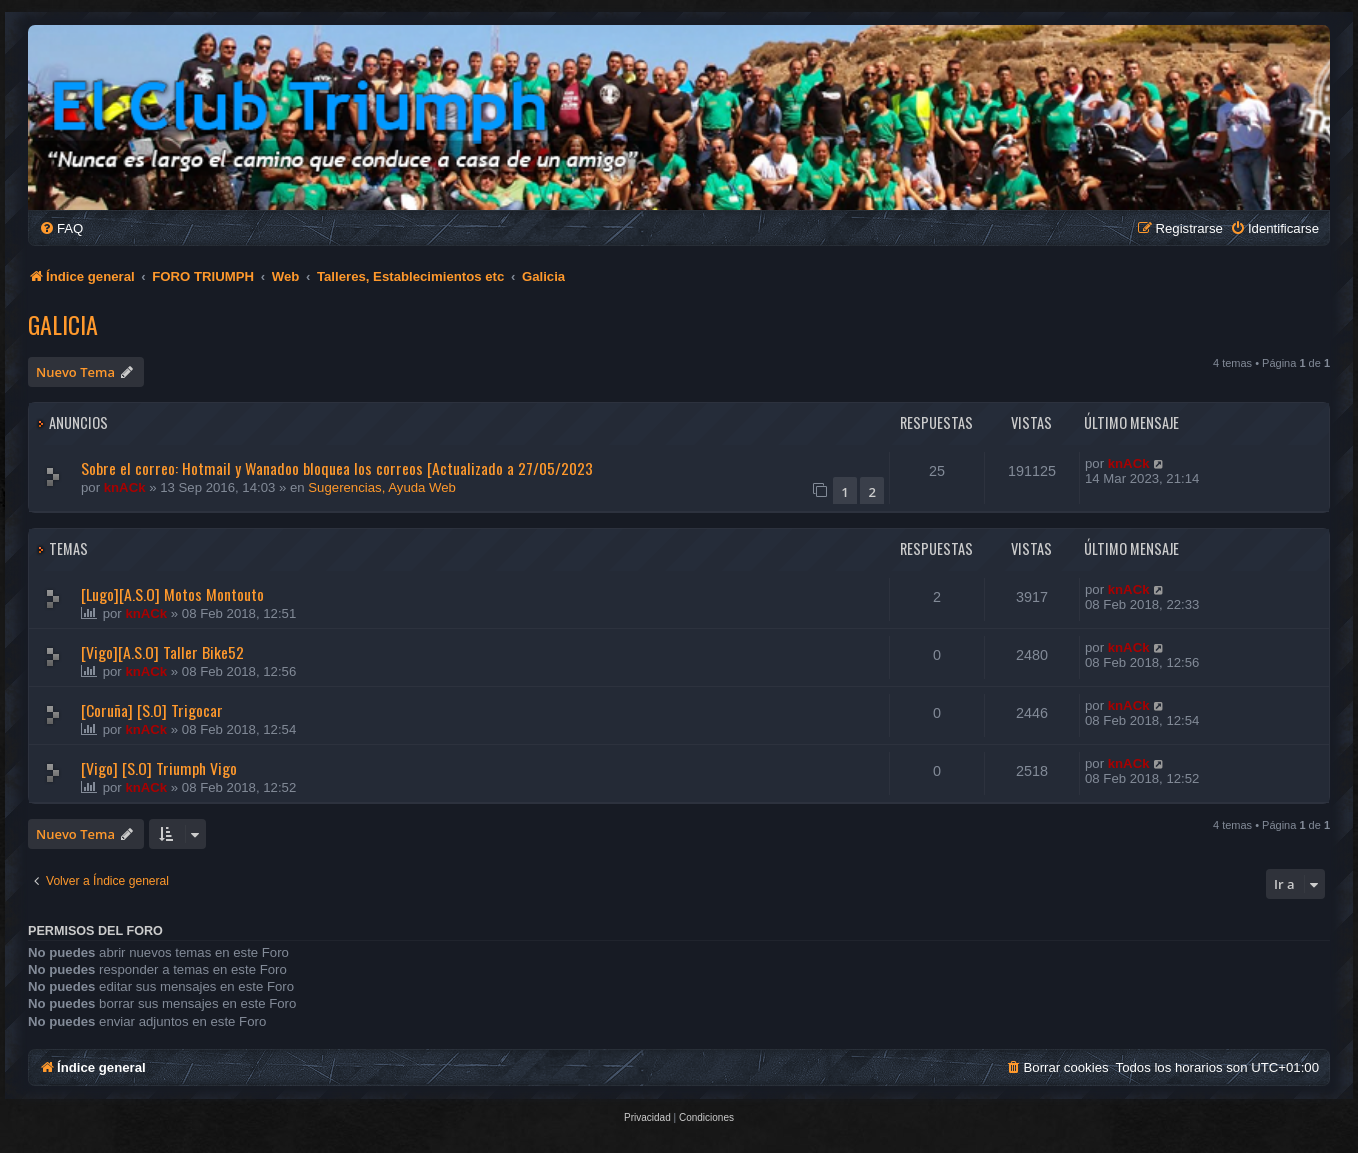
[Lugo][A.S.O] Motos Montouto (172, 594)
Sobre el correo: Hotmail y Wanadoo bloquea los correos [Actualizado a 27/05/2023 (337, 468)
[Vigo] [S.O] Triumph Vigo (159, 768)
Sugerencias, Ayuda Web (382, 487)
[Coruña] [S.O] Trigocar (152, 710)
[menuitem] (61, 228)
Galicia (63, 324)
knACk (125, 487)
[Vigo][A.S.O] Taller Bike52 (162, 652)
